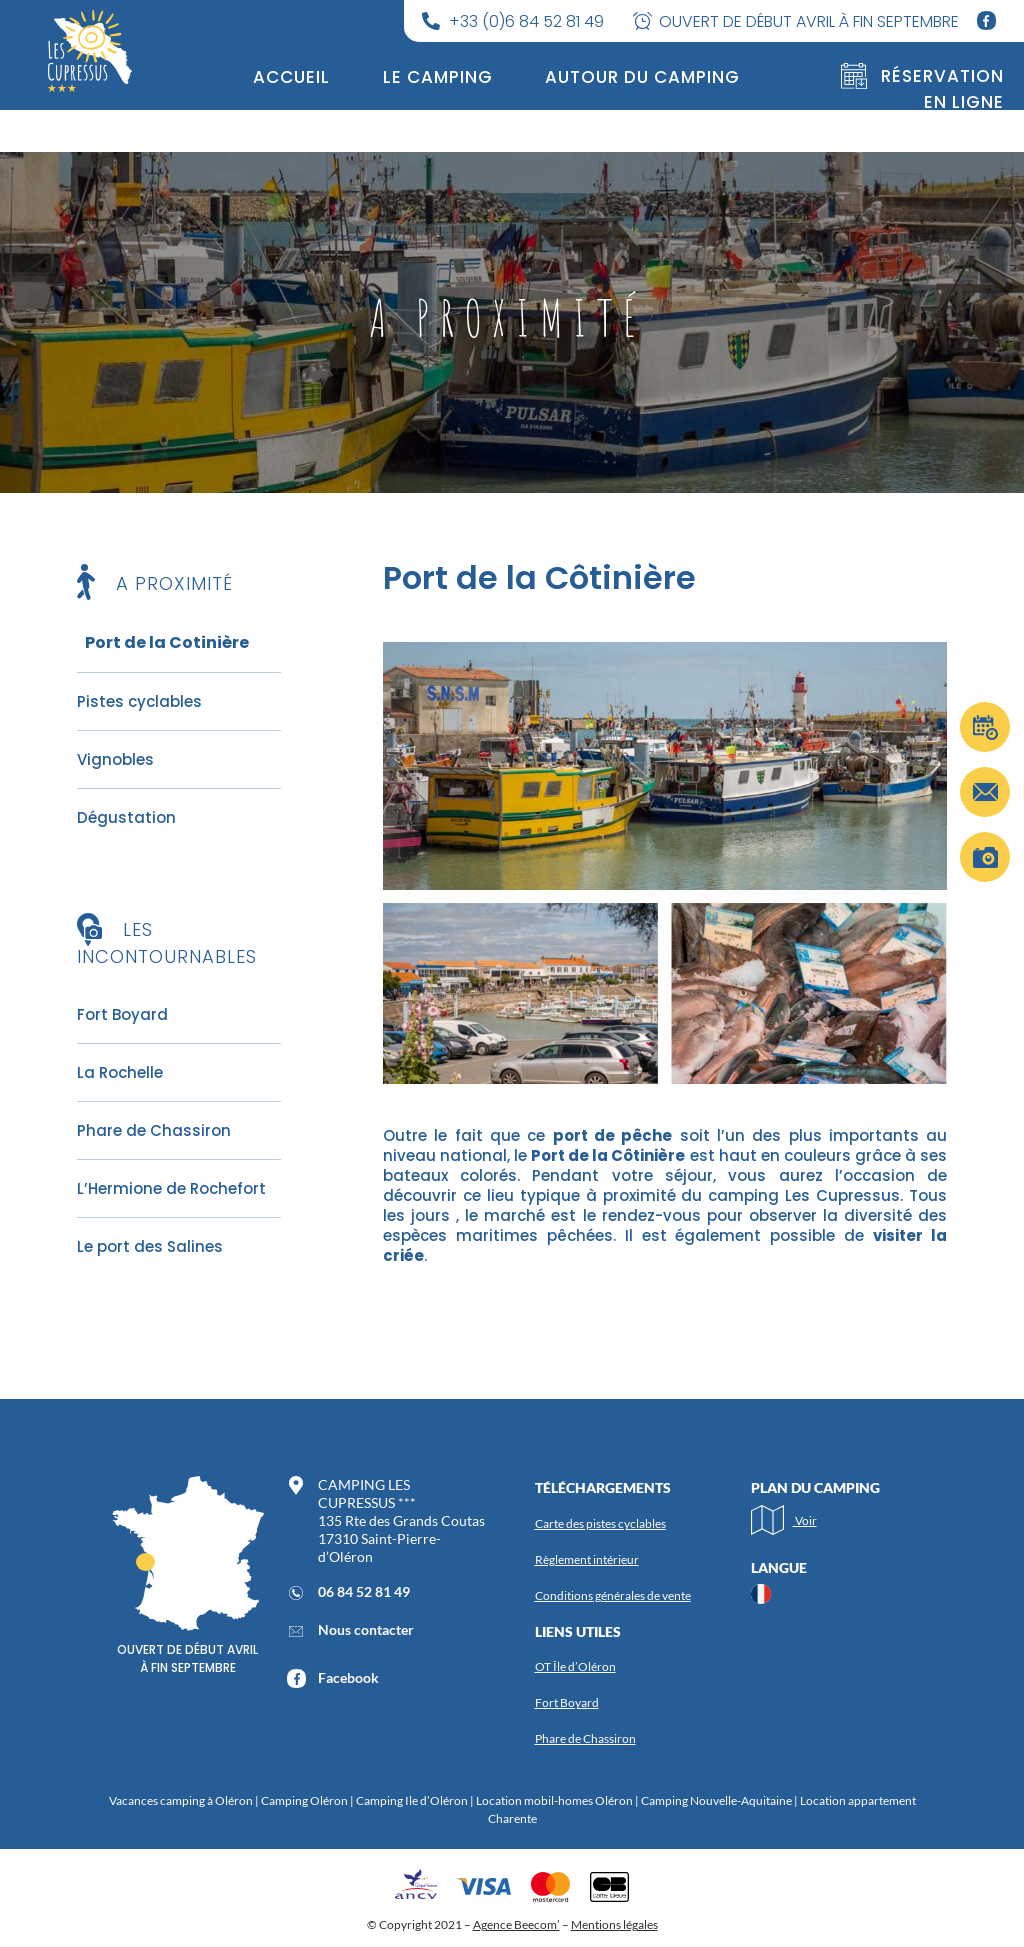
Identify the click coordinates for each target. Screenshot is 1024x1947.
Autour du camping (642, 77)
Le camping (438, 77)
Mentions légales (614, 1924)
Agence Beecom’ (516, 1924)
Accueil (291, 77)
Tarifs (496, 119)
